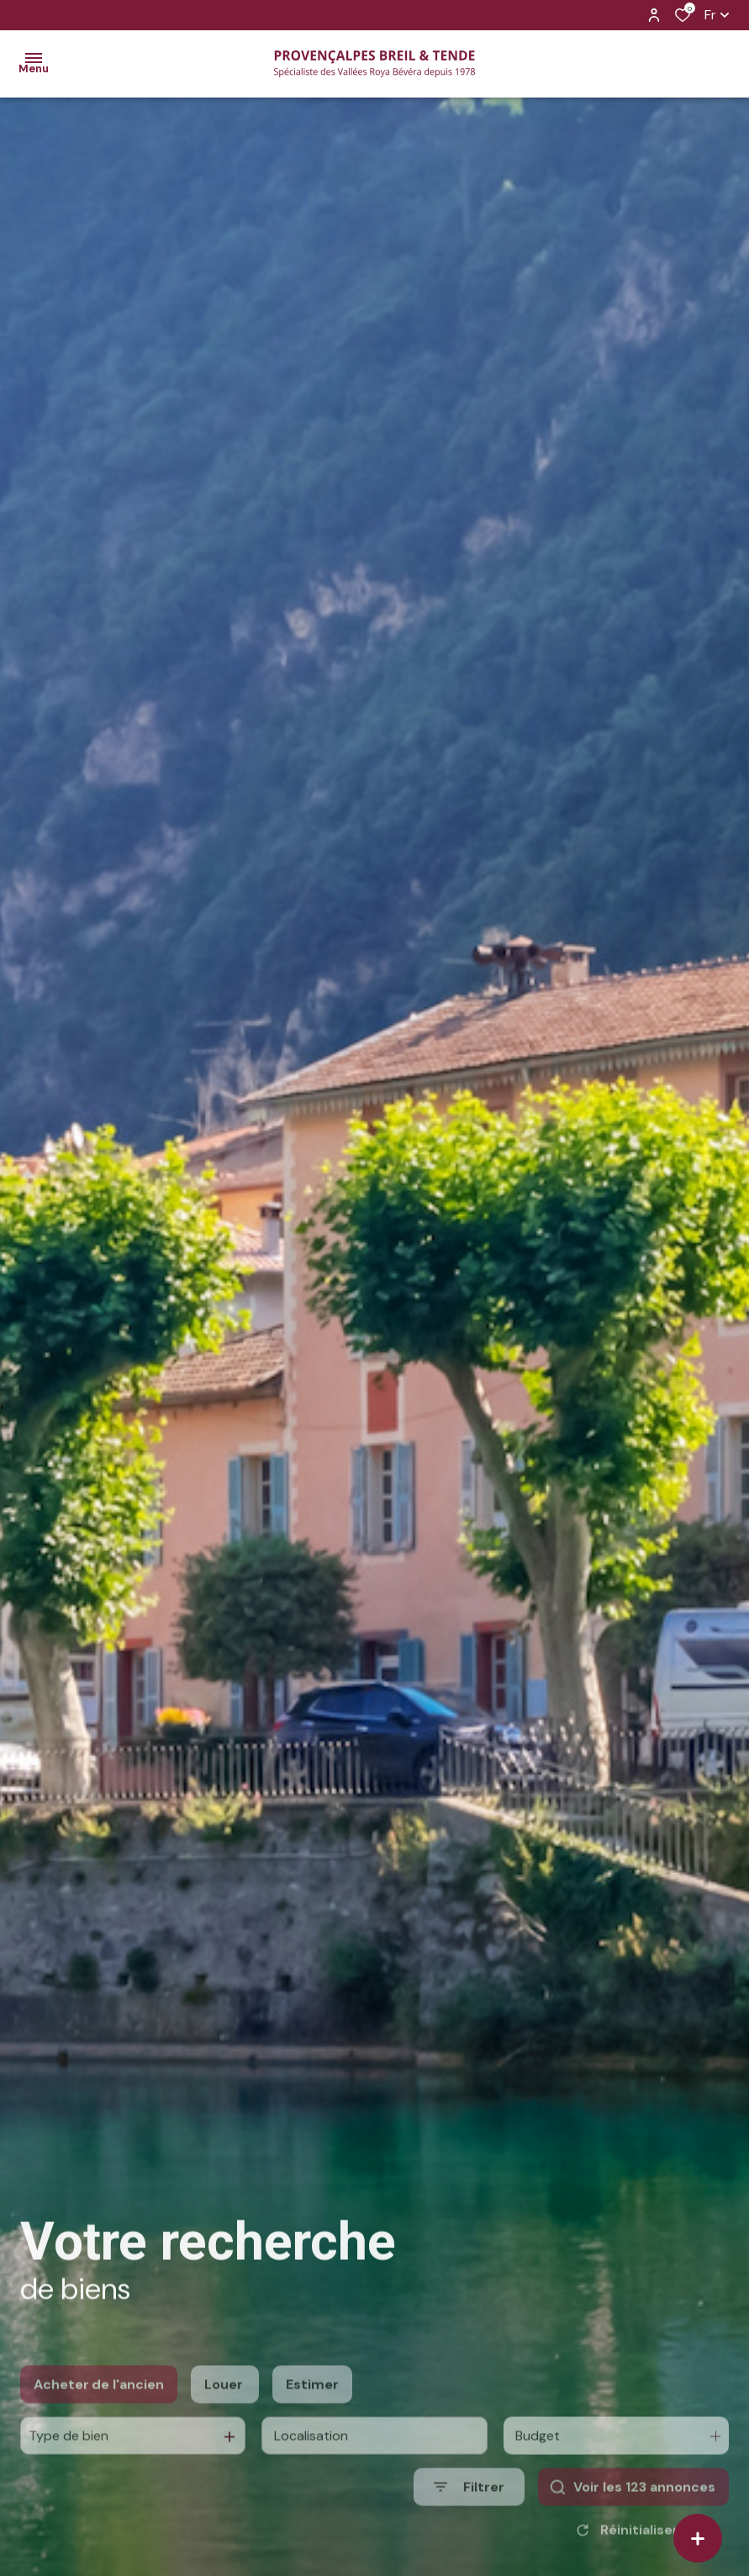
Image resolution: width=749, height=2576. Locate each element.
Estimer (312, 2419)
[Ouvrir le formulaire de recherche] (469, 2522)
